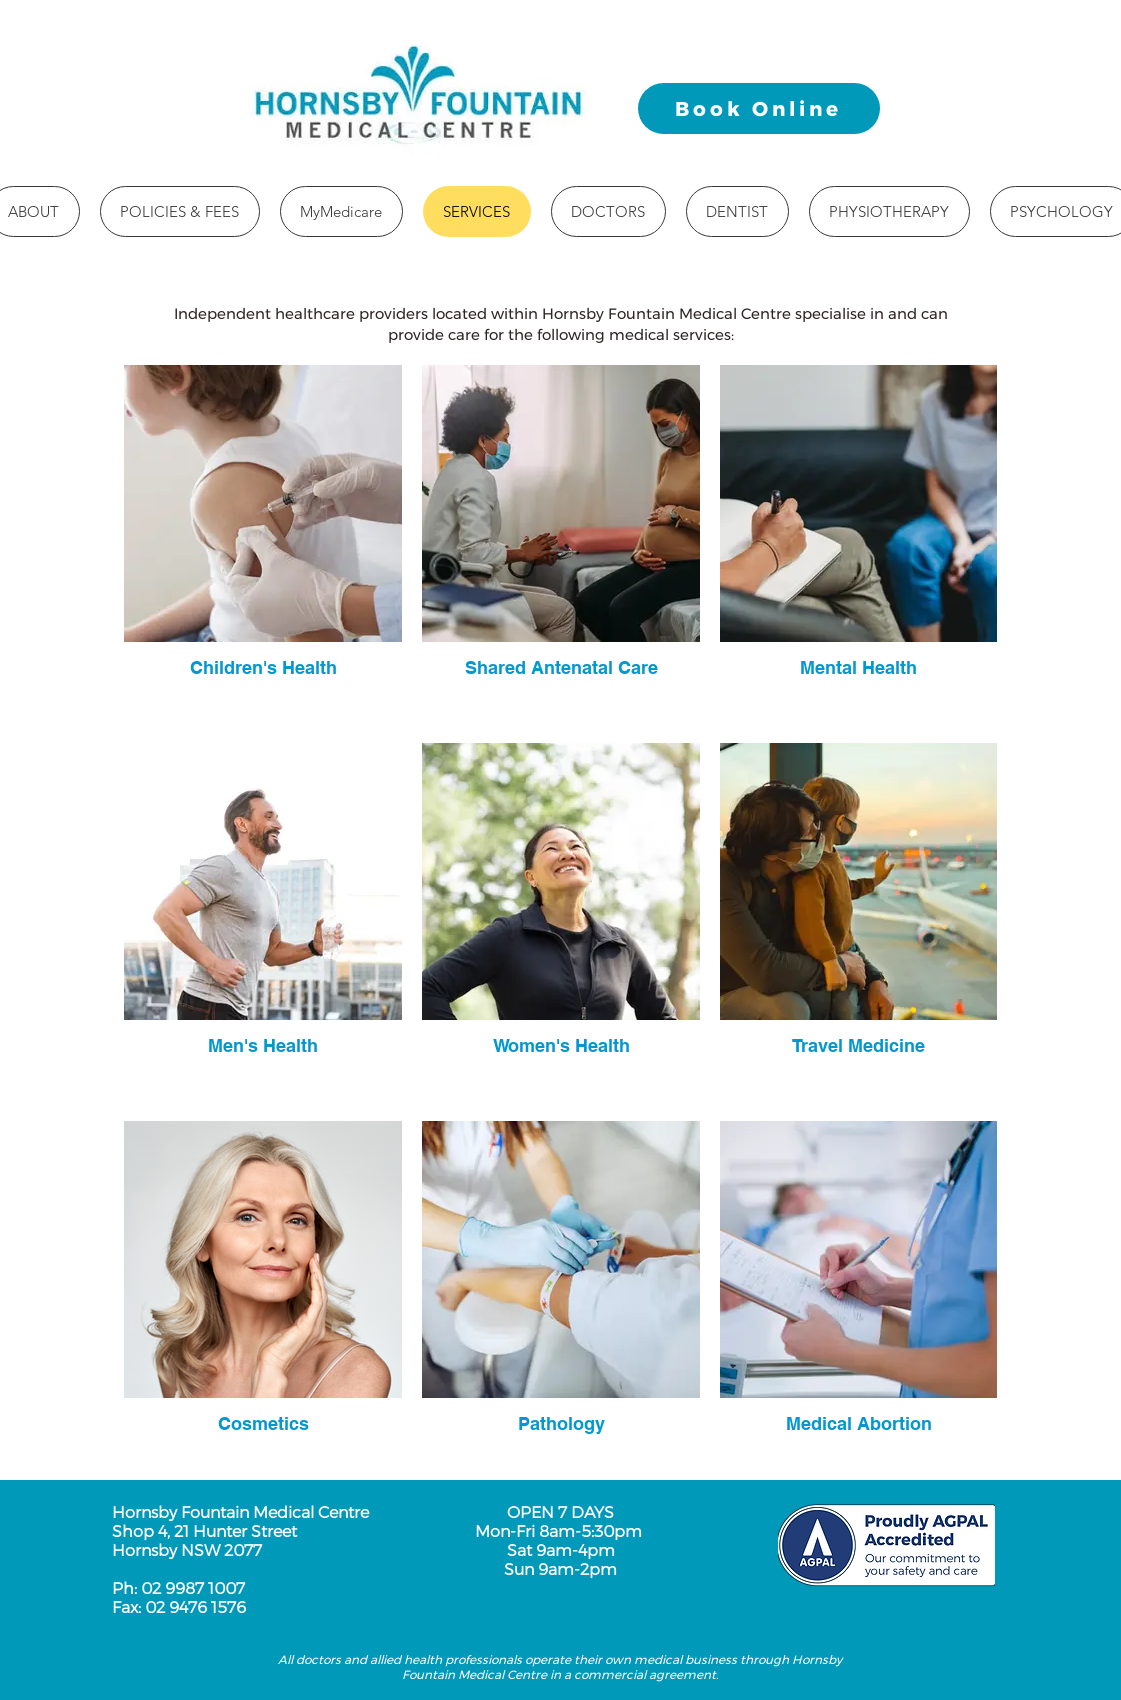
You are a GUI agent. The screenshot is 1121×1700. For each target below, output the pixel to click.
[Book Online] (759, 108)
